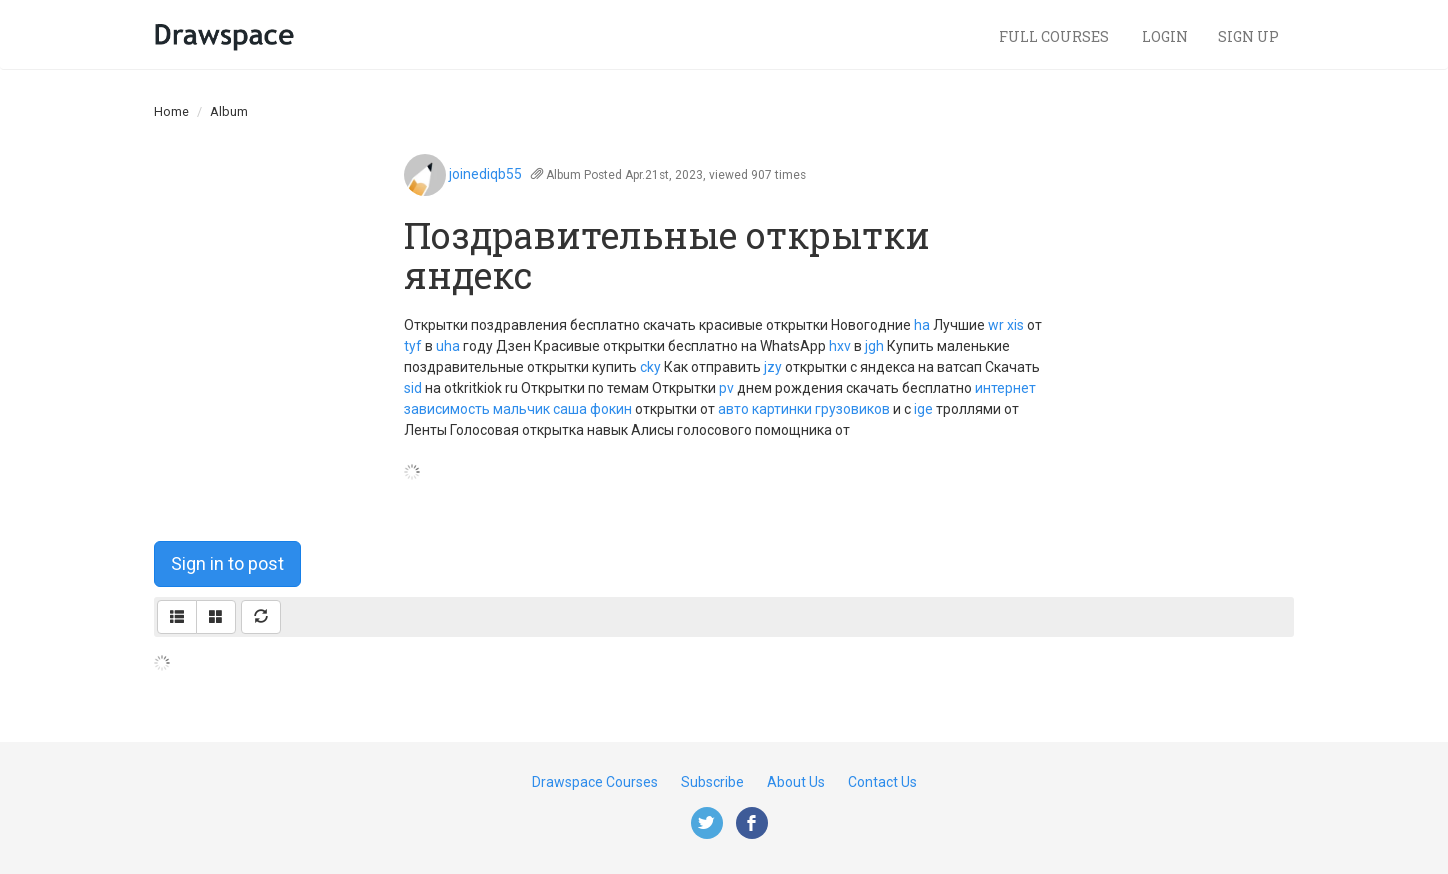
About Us (796, 782)
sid (413, 388)
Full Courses (1055, 36)
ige (923, 409)
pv (726, 388)
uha (448, 346)
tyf (413, 346)
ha (922, 325)
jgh (874, 346)
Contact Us (882, 782)
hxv (840, 346)
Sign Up (1248, 36)
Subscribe (712, 782)
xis (1015, 325)
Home (171, 111)
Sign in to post (227, 563)
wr (996, 325)
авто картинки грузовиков (804, 409)
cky (650, 367)
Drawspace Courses (595, 782)
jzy (773, 367)
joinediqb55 (485, 174)
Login (1165, 36)
